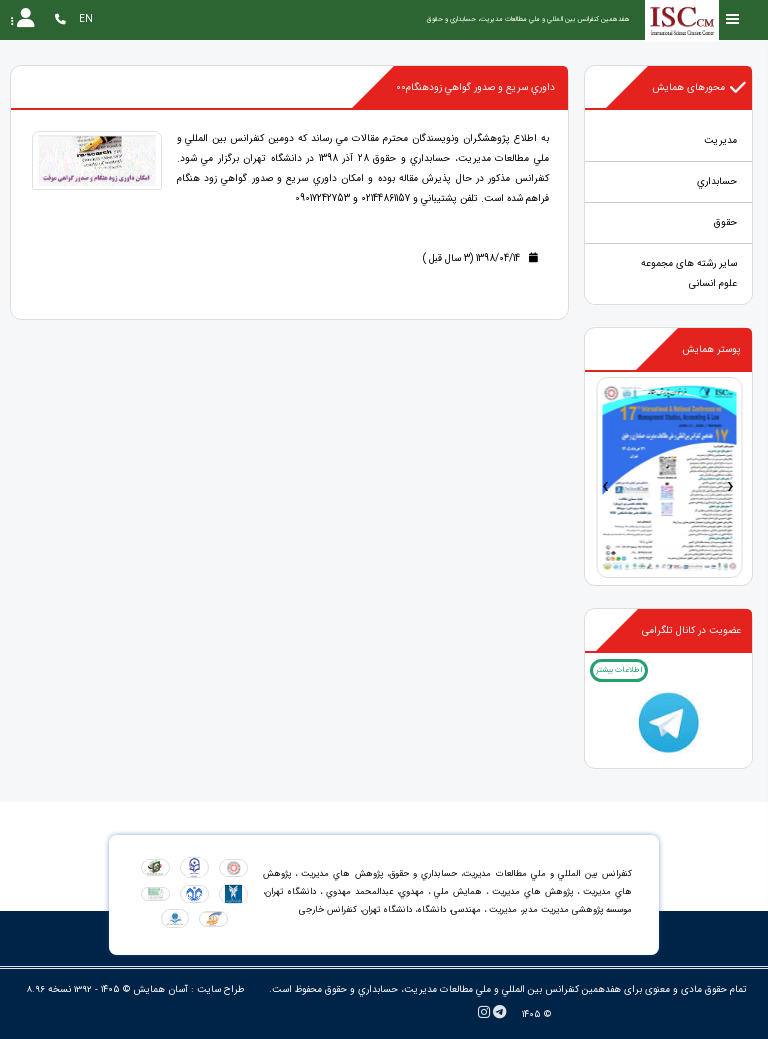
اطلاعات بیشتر (619, 670)
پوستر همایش (711, 349)
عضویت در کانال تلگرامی (691, 630)
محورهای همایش (699, 88)
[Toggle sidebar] (733, 19)
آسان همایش (160, 989)
